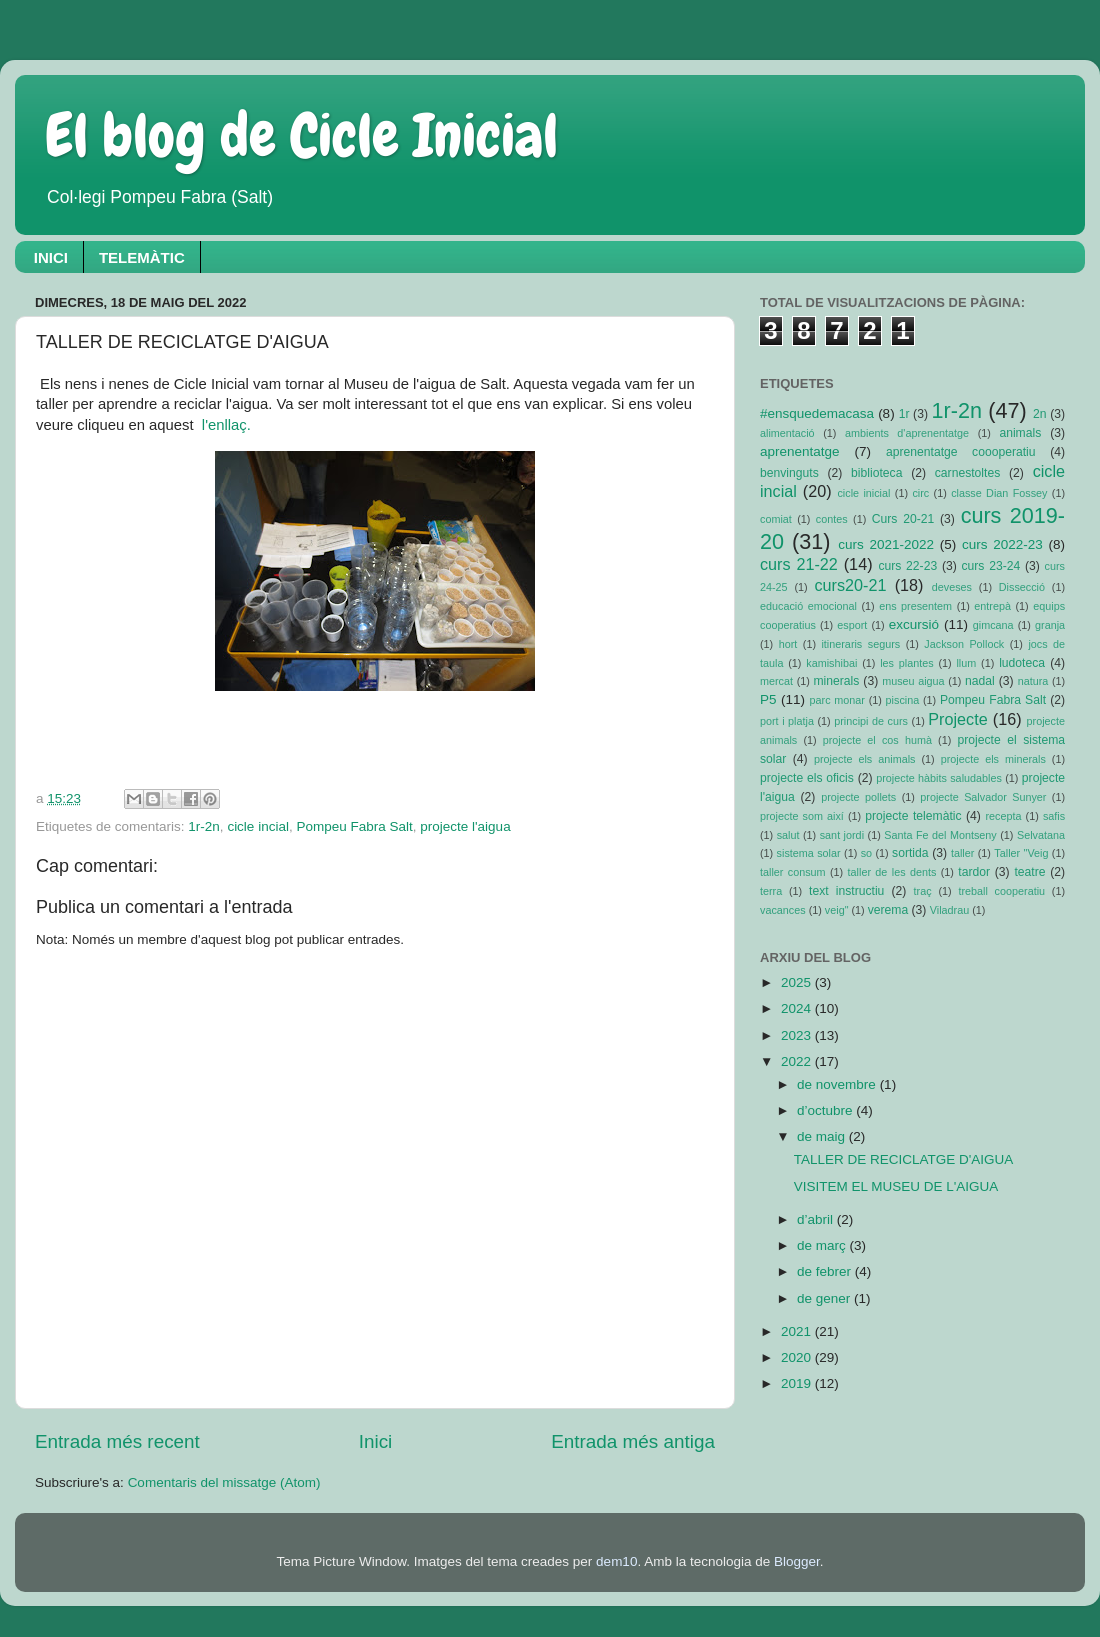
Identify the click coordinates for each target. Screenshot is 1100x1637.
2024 (798, 1008)
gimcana (993, 625)
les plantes (906, 663)
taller (962, 853)
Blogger (797, 1561)
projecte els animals (864, 759)
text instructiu (846, 891)
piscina (903, 700)
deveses (952, 587)
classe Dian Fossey (999, 493)
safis (1054, 816)
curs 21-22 (799, 564)
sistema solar (809, 853)
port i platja (787, 721)
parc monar (837, 700)
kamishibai (831, 663)
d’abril (817, 1219)
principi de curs (871, 721)
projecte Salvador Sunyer (983, 797)
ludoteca (1022, 663)
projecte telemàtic (913, 816)
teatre (1029, 872)
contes (832, 519)
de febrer (826, 1271)
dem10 (616, 1561)
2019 (798, 1383)
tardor (974, 872)
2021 (798, 1331)
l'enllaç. (224, 425)
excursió (914, 624)
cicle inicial (863, 493)
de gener (825, 1298)
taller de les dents (892, 872)
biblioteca (876, 473)
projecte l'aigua (465, 826)
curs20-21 (850, 585)
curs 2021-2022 (886, 544)
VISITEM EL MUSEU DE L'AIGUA (896, 1186)
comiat (776, 519)
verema (888, 910)
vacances (783, 910)
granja (1050, 625)
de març (823, 1245)
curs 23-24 (991, 566)
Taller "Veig (1021, 853)
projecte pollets (858, 797)
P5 (768, 699)
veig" (837, 910)
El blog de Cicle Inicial (301, 135)
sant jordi (842, 835)
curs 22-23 (907, 566)
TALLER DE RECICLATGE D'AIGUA (904, 1159)
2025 (798, 982)
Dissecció (1022, 587)
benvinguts (789, 473)
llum (966, 663)
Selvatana (1041, 835)
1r (904, 414)
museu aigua (913, 681)
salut (788, 835)
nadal (980, 681)
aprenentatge (800, 451)
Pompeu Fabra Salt (354, 826)
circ (920, 493)
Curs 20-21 (903, 519)
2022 (798, 1061)
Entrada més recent (117, 1441)
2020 (798, 1357)
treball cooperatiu (1001, 891)
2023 (798, 1035)
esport (852, 625)
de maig (823, 1136)
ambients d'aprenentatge (907, 433)
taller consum (793, 872)
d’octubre (826, 1110)
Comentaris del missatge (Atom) (224, 1482)
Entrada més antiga (633, 1441)
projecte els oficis (807, 778)
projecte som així (802, 816)
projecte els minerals (993, 759)
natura (1033, 681)
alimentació (787, 433)
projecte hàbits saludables (939, 778)
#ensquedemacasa (817, 413)
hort (788, 644)
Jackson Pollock (964, 644)
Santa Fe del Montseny (940, 835)
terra (771, 891)
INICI (51, 257)
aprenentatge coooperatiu (961, 452)
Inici (376, 1441)
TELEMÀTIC (142, 257)
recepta (1003, 816)
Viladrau (949, 910)
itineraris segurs (860, 644)
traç (923, 891)
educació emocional (808, 606)
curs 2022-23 (1002, 544)
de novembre (838, 1084)
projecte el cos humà (877, 740)
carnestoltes (967, 473)
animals (1020, 433)
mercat (776, 681)
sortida (910, 853)
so (866, 853)
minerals (836, 681)
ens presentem (915, 606)
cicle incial (258, 826)
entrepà (992, 606)
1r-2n (204, 826)
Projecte (957, 719)
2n (1040, 414)
